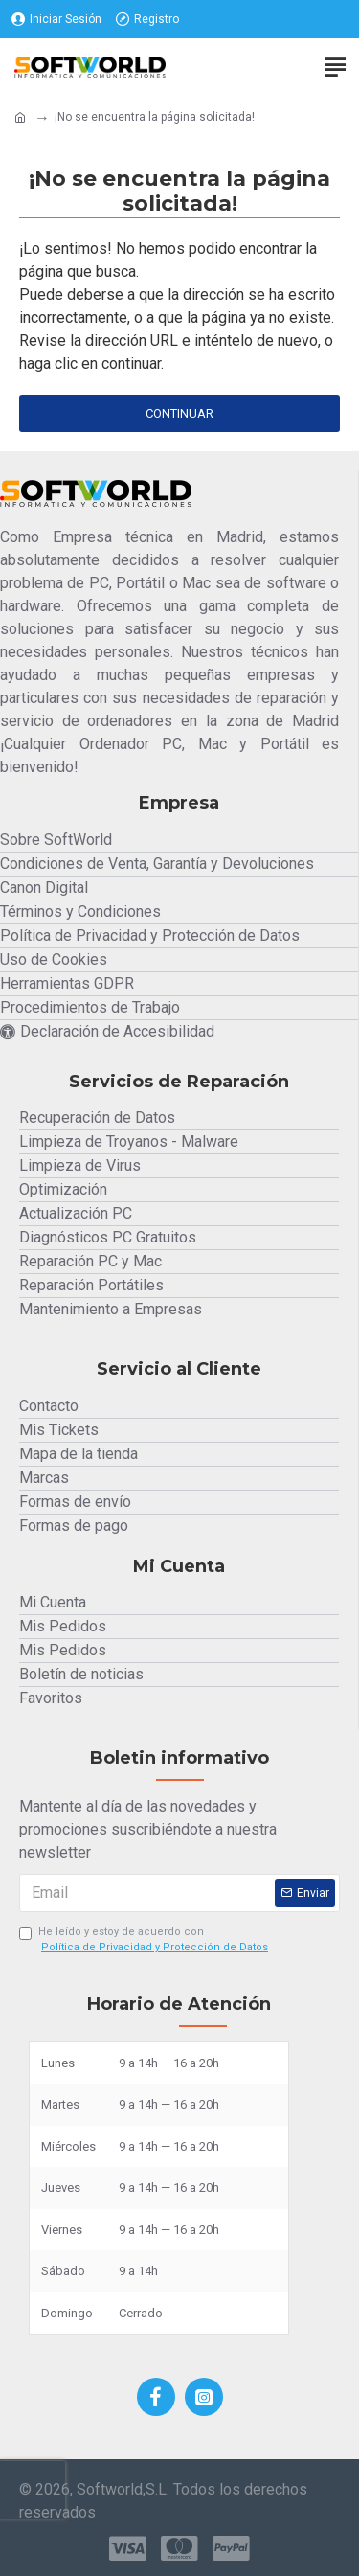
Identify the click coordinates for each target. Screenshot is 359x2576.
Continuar (179, 413)
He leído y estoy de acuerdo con (145, 1941)
